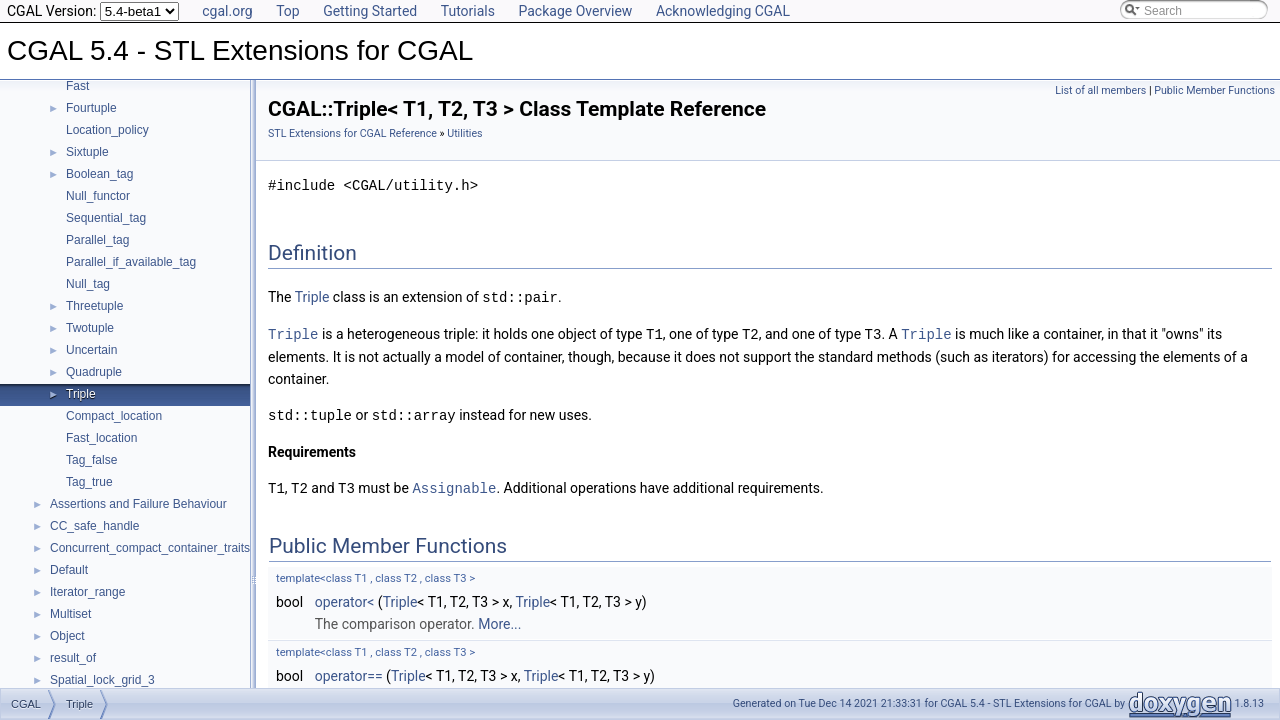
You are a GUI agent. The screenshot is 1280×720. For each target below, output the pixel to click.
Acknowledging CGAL (723, 11)
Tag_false (91, 460)
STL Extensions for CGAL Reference (352, 133)
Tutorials (468, 11)
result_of (73, 658)
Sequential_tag (106, 218)
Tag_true (89, 482)
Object (67, 636)
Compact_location (114, 416)
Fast (77, 86)
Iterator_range (87, 592)
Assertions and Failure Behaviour (138, 504)
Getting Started (370, 11)
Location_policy (107, 130)
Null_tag (88, 284)
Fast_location (101, 438)
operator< (345, 598)
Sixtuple (87, 152)
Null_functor (98, 196)
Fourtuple (91, 108)
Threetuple (94, 306)
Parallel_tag (97, 240)
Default (69, 570)
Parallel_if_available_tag (131, 262)
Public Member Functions (1214, 90)
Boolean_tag (99, 174)
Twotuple (90, 328)
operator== (349, 672)
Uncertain (91, 350)
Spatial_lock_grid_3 (102, 680)
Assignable (454, 484)
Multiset (70, 614)
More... (499, 620)
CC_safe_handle (94, 526)
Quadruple (94, 372)
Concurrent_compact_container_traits (150, 548)
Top (288, 11)
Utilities (464, 133)
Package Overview (575, 11)
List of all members (1100, 90)
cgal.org (227, 11)
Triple (81, 394)
